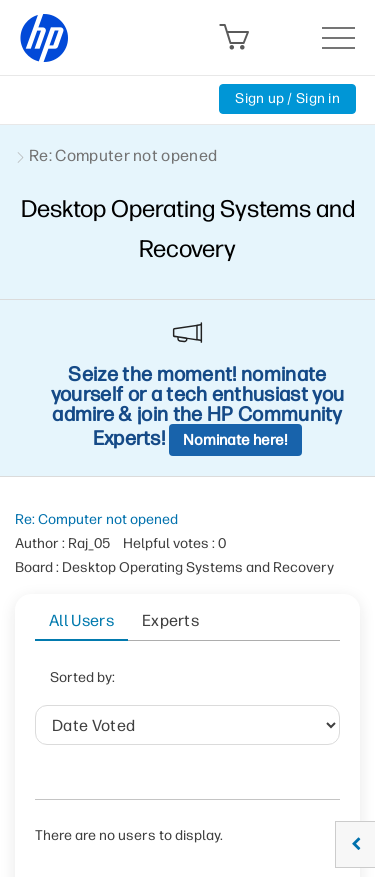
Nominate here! (235, 440)
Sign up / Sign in (287, 98)
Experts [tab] (170, 620)
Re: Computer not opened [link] (123, 155)
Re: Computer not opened (96, 519)
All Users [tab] (81, 620)
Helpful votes (260, 733)
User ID (154, 733)
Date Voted (190, 683)
